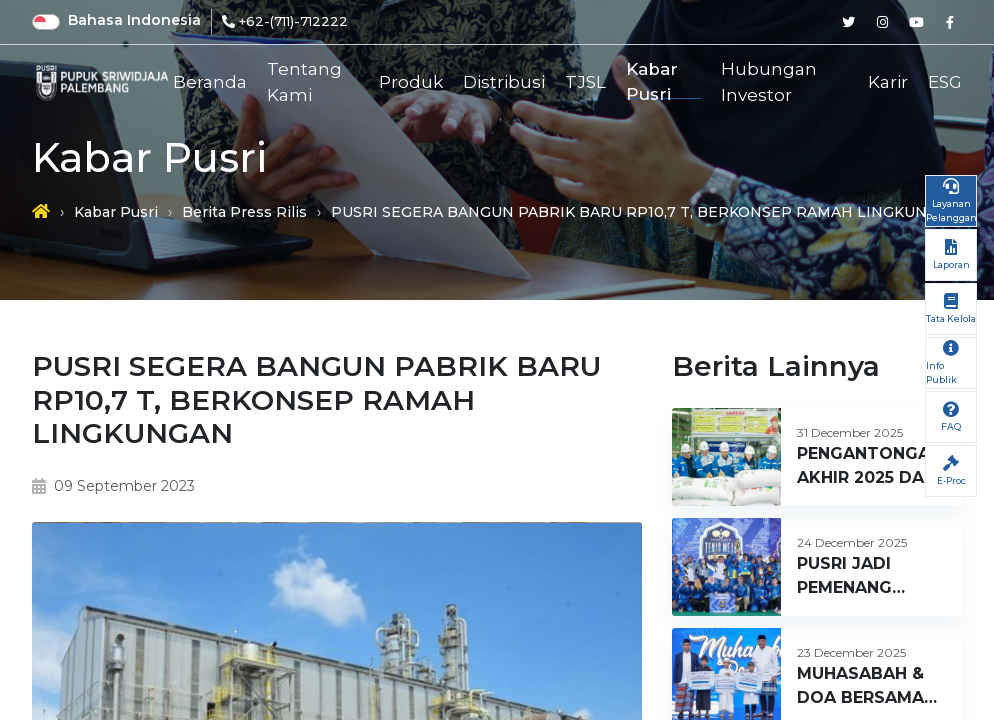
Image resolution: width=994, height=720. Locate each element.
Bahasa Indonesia (134, 20)
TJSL (585, 82)
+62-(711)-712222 (293, 21)
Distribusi (504, 82)
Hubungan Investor (769, 82)
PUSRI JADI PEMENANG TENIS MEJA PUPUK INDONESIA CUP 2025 (864, 577)
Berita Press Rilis (244, 212)
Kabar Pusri (652, 82)
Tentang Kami (304, 82)
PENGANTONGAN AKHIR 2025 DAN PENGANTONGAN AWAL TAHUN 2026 (869, 467)
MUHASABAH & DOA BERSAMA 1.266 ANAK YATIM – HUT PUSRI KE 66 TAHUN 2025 (860, 687)
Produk (411, 82)
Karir (888, 82)
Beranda (210, 82)
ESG (945, 82)
